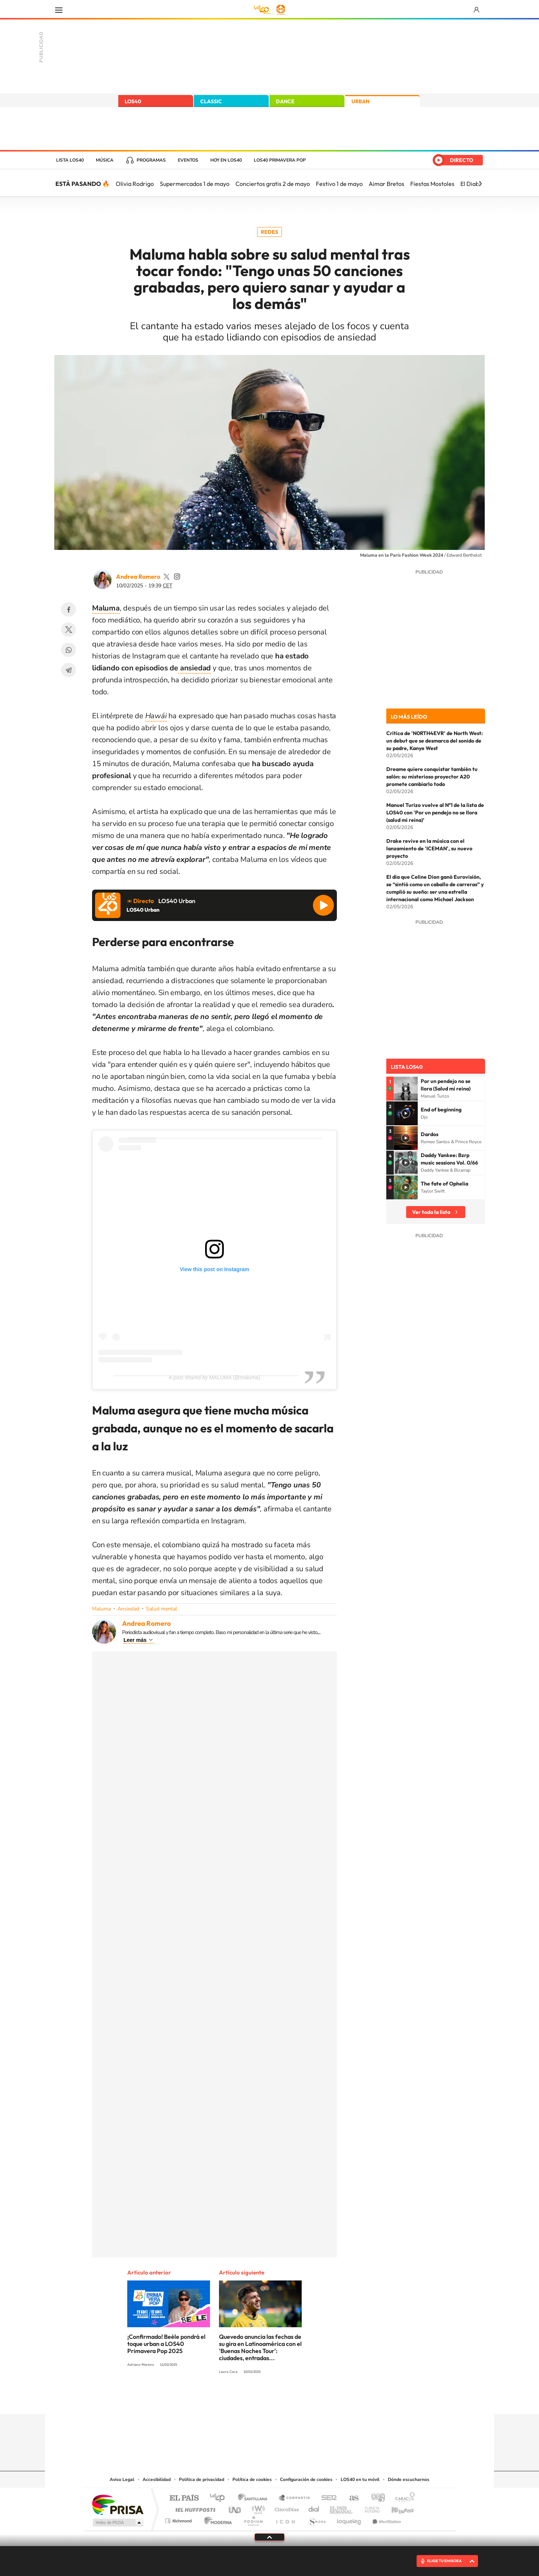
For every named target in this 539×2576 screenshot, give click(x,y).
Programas (151, 160)
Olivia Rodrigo (135, 183)
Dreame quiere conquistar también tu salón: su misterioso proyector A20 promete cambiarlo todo (432, 776)
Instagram (225, 2399)
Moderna (216, 2519)
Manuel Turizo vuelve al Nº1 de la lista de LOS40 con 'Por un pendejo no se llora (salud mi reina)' (435, 812)
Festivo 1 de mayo (339, 183)
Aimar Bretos (386, 183)
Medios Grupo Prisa (117, 2522)
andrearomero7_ (166, 576)
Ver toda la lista (431, 1212)
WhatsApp (68, 650)
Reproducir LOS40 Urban (323, 905)
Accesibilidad (157, 2479)
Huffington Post (193, 2507)
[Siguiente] (480, 183)
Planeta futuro (369, 2507)
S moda (316, 2519)
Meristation (385, 2519)
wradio (257, 2507)
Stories (314, 2399)
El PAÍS (184, 2498)
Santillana (255, 2498)
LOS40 (133, 101)
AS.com (350, 2498)
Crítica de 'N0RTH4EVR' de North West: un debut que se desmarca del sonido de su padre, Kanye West (434, 741)
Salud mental (161, 1608)
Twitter (68, 629)
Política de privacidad (201, 2479)
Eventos (188, 160)
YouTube (255, 2399)
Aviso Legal (122, 2479)
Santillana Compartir (294, 2498)
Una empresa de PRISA (117, 2504)
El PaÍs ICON (285, 2519)
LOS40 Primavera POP (280, 160)
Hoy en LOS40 (226, 160)
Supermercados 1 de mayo (194, 183)
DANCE (285, 101)
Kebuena (396, 2507)
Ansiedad (128, 1608)
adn (375, 2498)
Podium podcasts (253, 2519)
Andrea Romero (138, 576)
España (444, 128)
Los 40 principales (220, 2498)
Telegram (68, 670)
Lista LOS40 (70, 160)
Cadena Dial (314, 2507)
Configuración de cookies (306, 2479)
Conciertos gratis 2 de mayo (272, 183)
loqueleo (349, 2519)
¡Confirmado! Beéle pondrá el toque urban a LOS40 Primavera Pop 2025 (166, 2344)
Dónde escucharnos (408, 2479)
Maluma (101, 1608)
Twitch (299, 2399)
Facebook (68, 609)
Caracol (403, 2498)
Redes (269, 232)
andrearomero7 (177, 576)
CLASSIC (211, 101)
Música (104, 160)
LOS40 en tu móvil (360, 2479)
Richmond (179, 2519)
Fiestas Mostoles (432, 183)
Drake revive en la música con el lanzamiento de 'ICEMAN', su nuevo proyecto (429, 848)
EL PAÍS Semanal (341, 2507)
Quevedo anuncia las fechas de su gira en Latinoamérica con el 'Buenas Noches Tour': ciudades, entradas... (260, 2347)
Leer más (135, 1640)
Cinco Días (285, 2507)
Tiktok (240, 2399)
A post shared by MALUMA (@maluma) (215, 1377)
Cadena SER (327, 2498)
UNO (235, 2507)
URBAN (360, 101)
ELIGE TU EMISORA (444, 2560)
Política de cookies (252, 2479)
